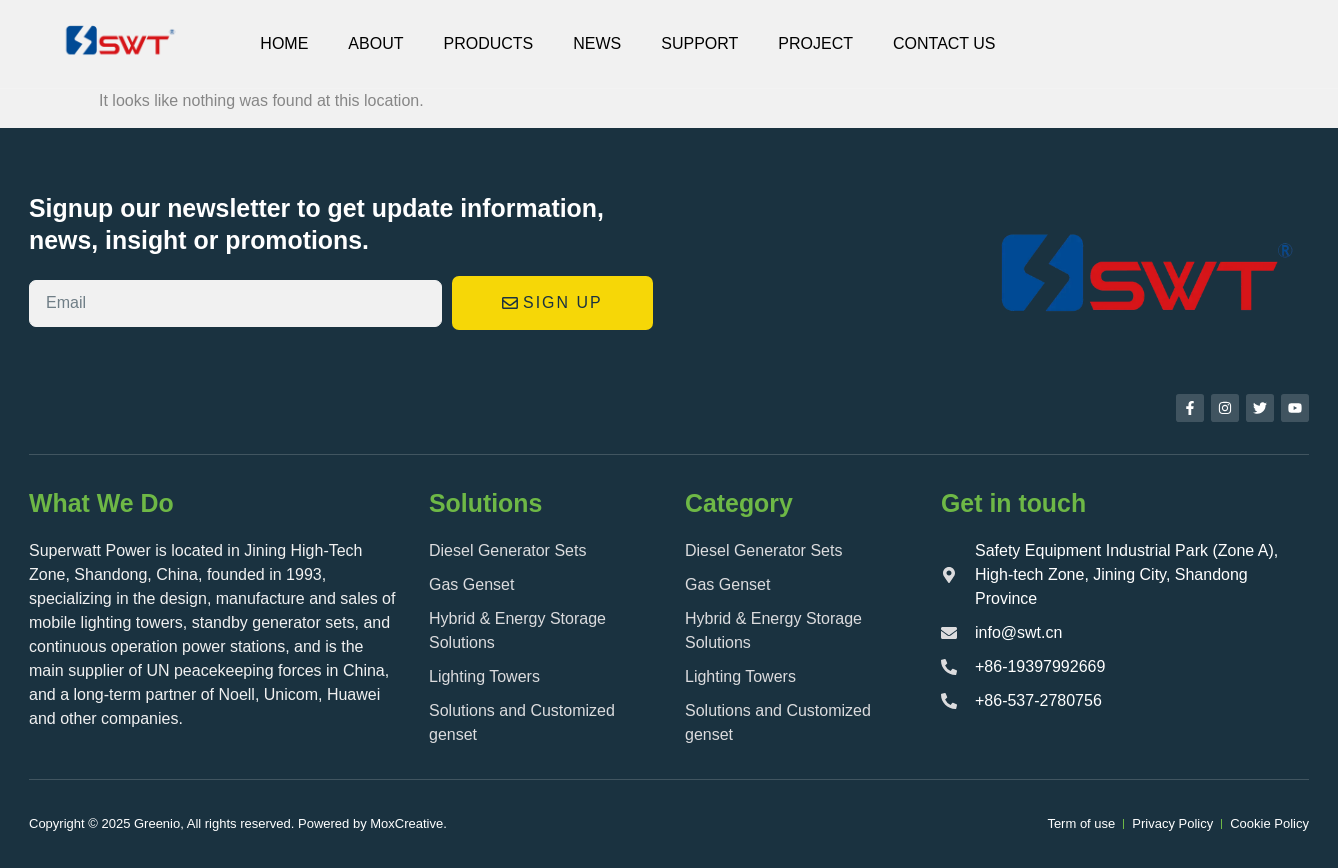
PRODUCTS (488, 43)
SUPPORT (699, 43)
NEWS (597, 43)
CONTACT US (944, 43)
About (375, 43)
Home (284, 43)
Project (815, 43)
